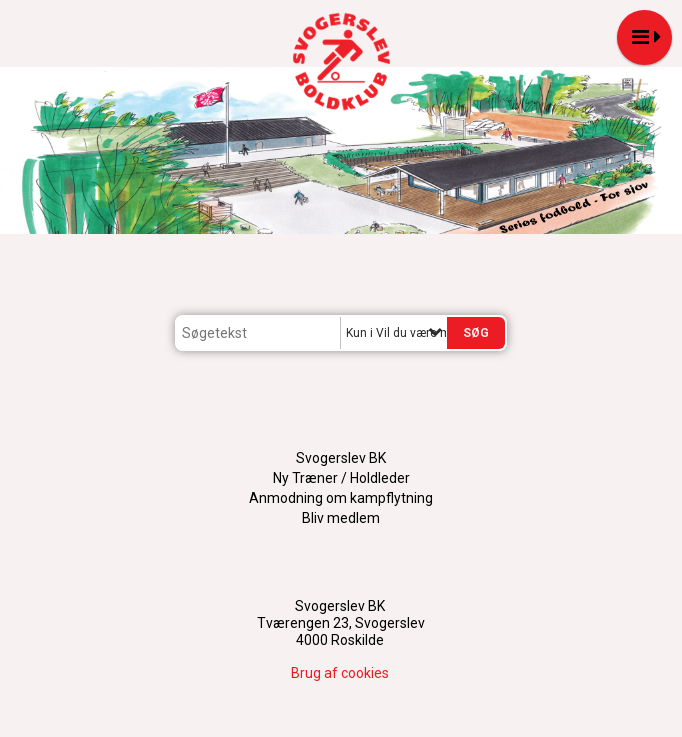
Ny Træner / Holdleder (341, 478)
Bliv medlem (341, 518)
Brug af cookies (340, 673)
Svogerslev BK (341, 458)
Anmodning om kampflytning (341, 498)
